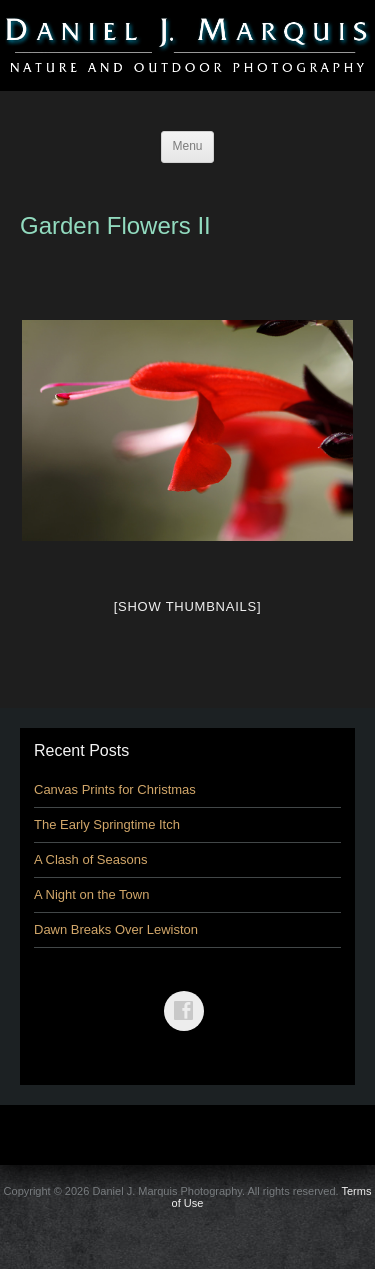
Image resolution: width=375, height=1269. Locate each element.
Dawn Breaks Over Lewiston (116, 929)
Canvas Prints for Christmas (115, 789)
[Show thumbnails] (188, 606)
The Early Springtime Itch (107, 824)
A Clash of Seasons (90, 859)
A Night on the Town (91, 894)
